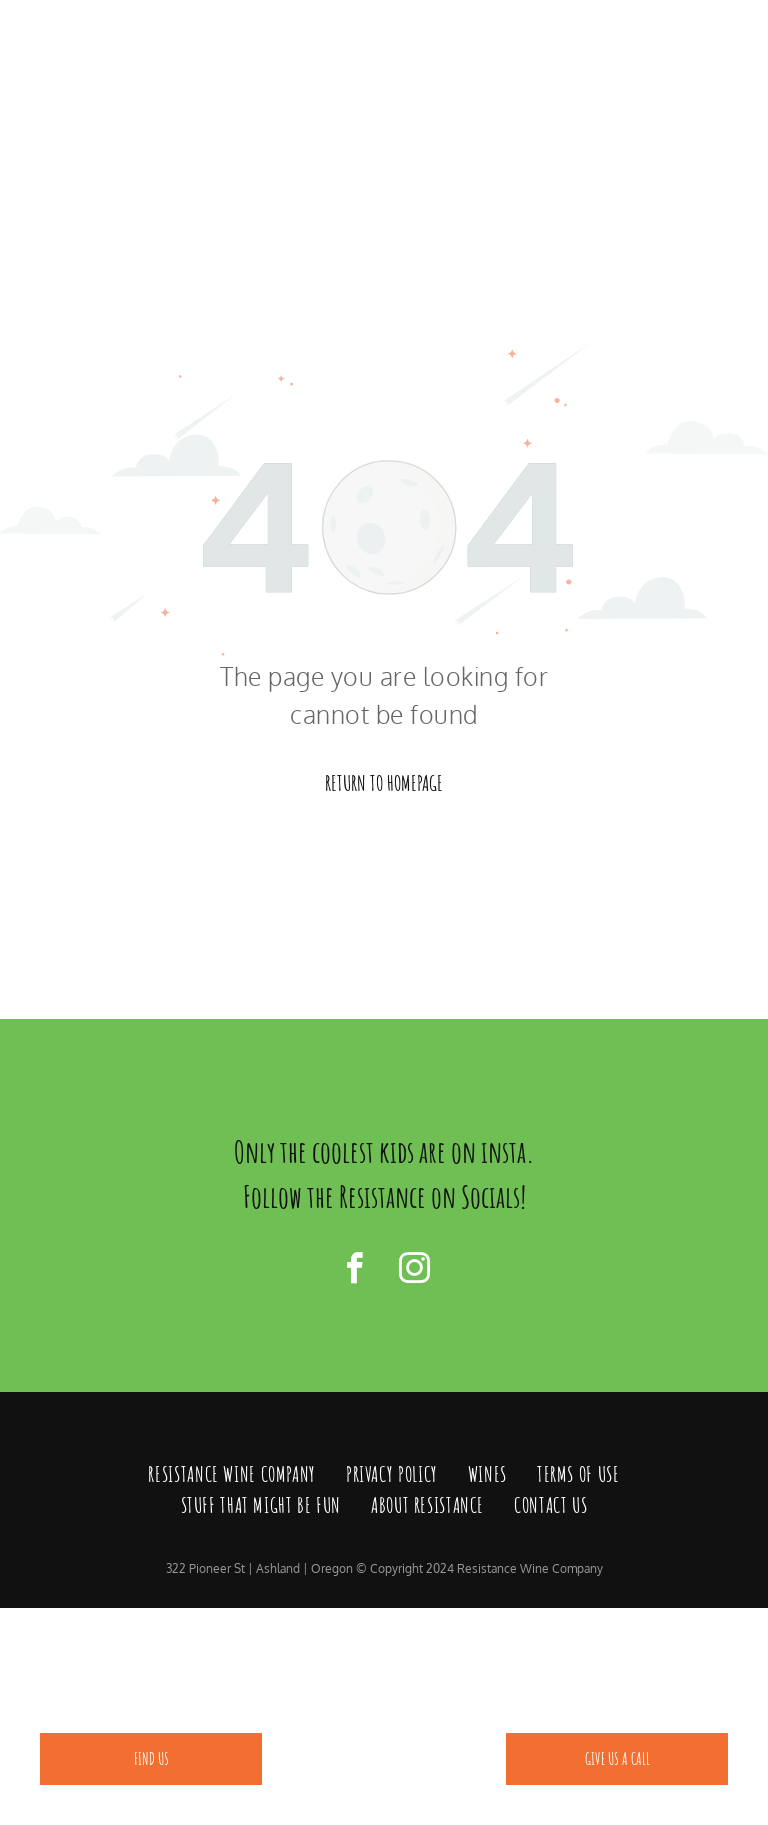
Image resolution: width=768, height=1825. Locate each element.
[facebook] (354, 1271)
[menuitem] (232, 1475)
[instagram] (414, 1271)
